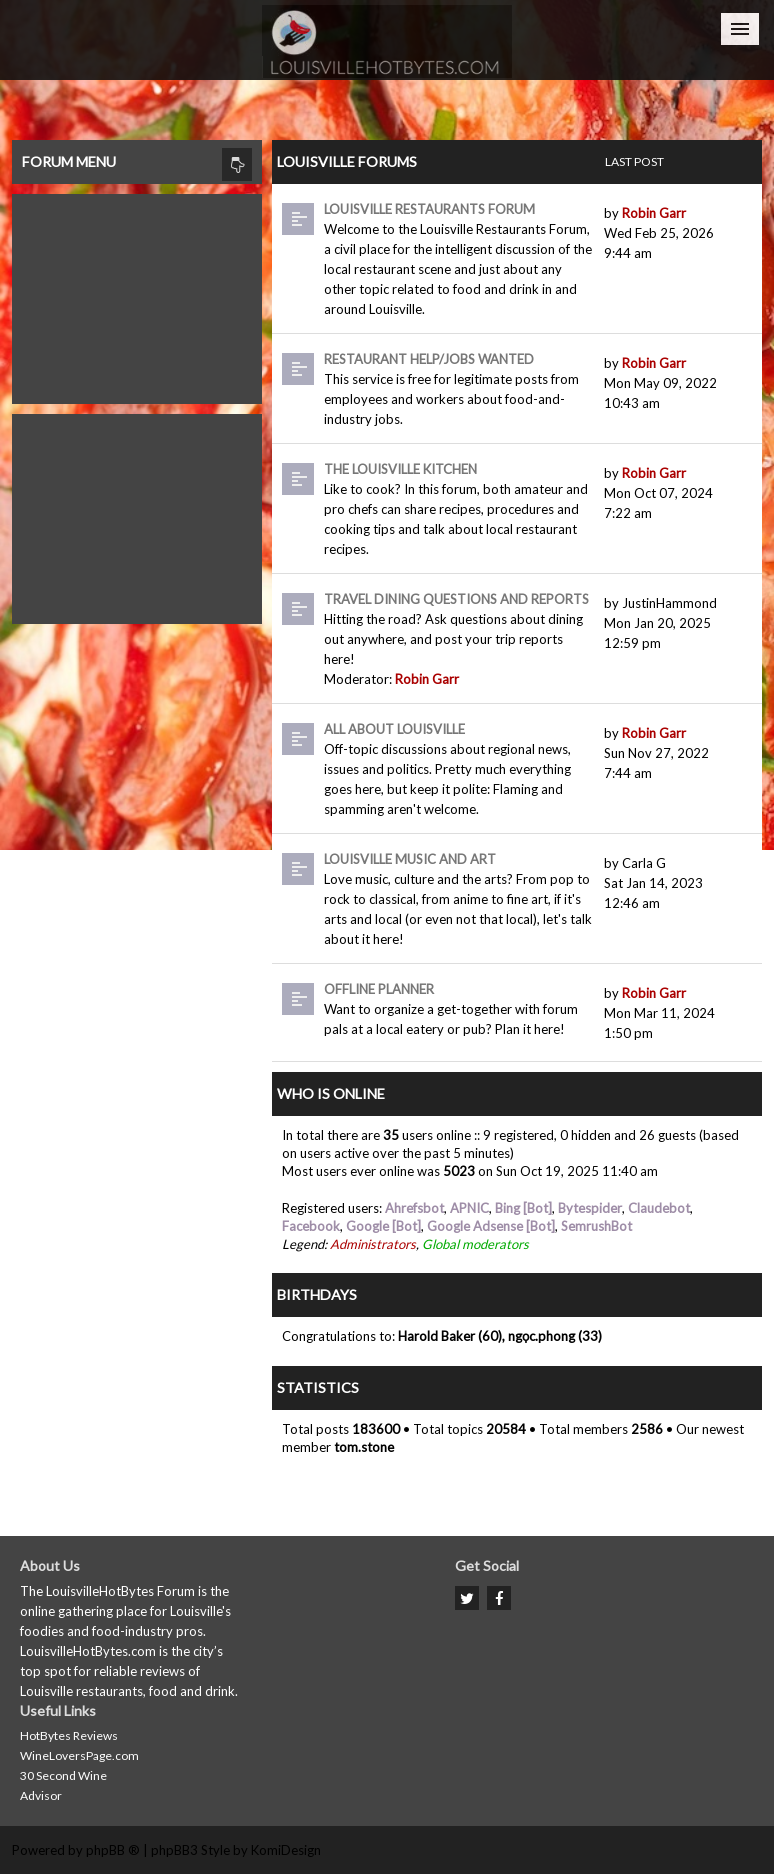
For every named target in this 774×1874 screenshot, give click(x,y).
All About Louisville (394, 729)
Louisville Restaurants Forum (429, 209)
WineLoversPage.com (79, 1755)
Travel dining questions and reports (456, 599)
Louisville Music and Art (410, 859)
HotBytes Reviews (69, 1735)
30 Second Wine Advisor (63, 1785)
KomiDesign (286, 1850)
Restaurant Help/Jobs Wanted (429, 359)
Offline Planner (379, 989)
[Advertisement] (137, 294)
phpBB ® (113, 1850)
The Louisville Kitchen (400, 469)
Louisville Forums (347, 161)
